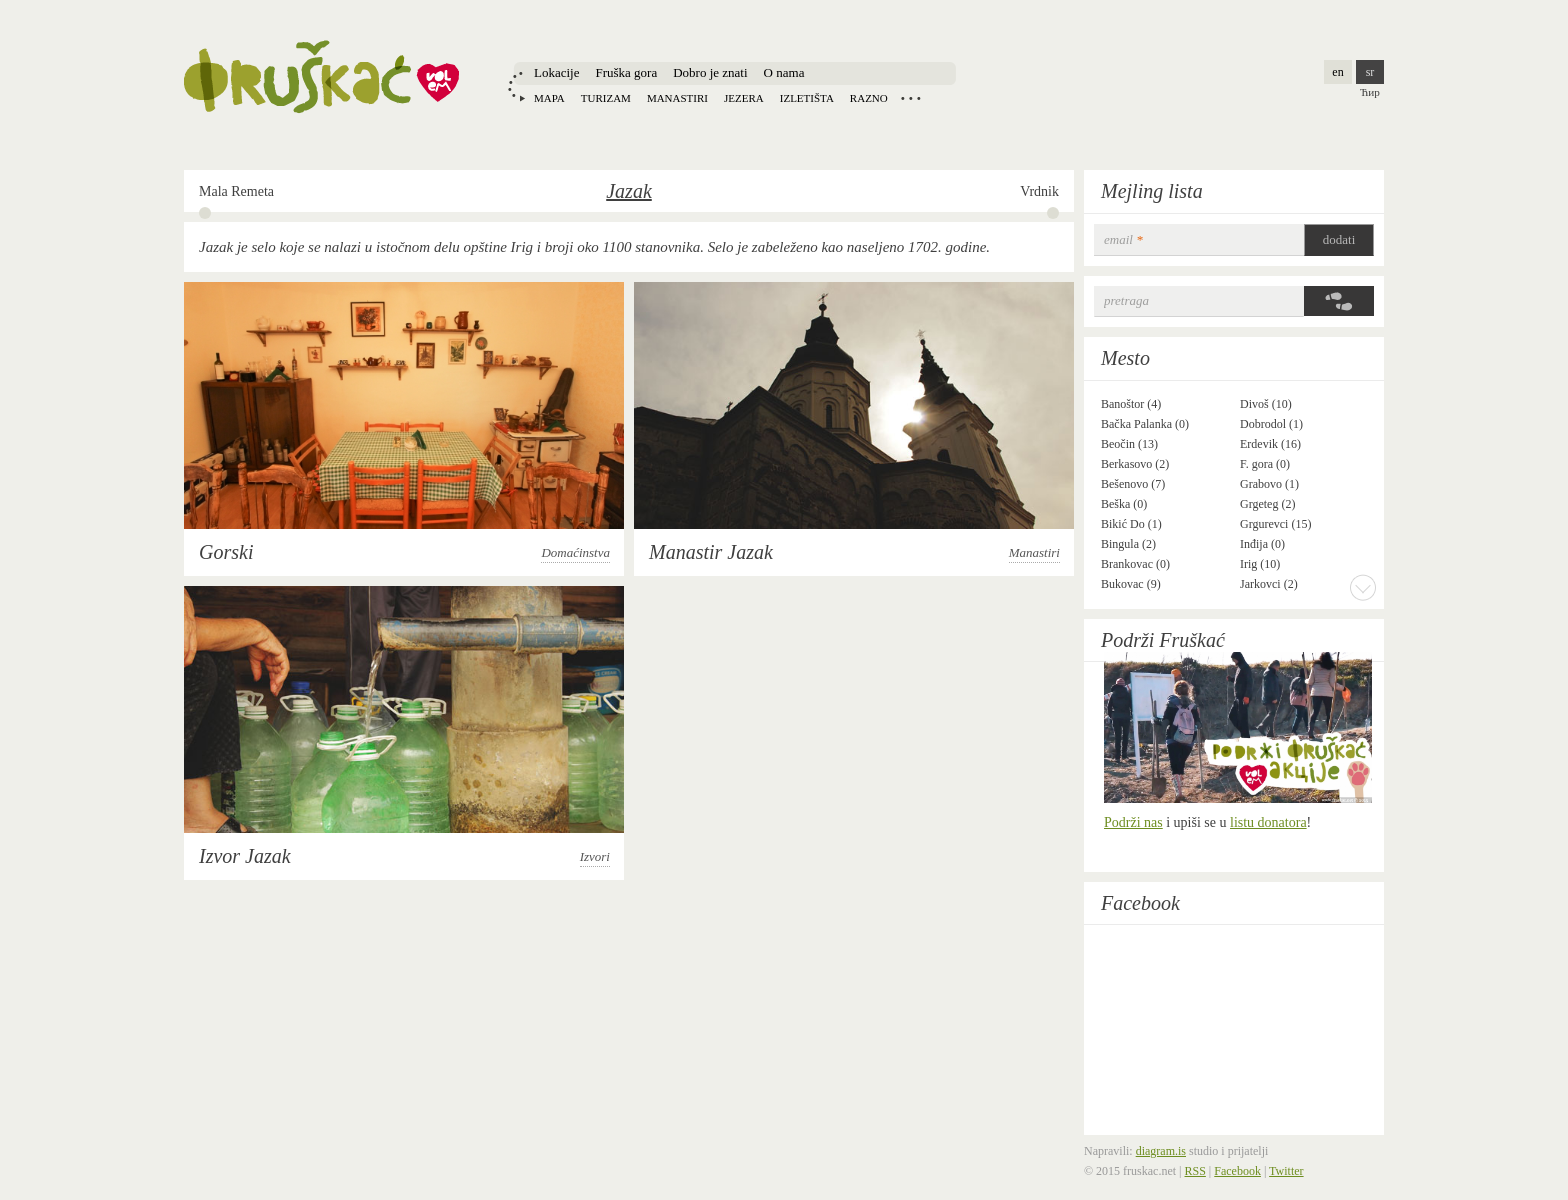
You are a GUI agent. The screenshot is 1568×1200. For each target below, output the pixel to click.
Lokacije (556, 72)
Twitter (1286, 1171)
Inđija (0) (1262, 544)
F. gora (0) (1265, 464)
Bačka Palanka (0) (1145, 424)
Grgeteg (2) (1267, 504)
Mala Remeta (236, 191)
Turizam (606, 98)
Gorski (226, 552)
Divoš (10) (1266, 404)
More (1363, 587)
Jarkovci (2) (1269, 584)
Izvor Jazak (245, 856)
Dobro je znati (710, 72)
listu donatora (1268, 822)
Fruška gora (626, 72)
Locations (911, 98)
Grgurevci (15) (1275, 524)
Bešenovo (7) (1133, 484)
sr (1370, 72)
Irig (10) (1260, 564)
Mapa (549, 98)
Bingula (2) (1128, 544)
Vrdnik (1039, 191)
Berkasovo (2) (1135, 464)
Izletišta (807, 98)
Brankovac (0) (1135, 564)
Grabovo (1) (1269, 484)
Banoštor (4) (1131, 404)
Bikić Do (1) (1131, 524)
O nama (784, 72)
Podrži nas (1133, 822)
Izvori (595, 856)
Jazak (629, 191)
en (1337, 72)
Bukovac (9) (1131, 584)
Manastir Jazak (711, 552)
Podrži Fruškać (1163, 640)
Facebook (1140, 903)
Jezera (744, 98)
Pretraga (1126, 300)
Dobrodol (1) (1271, 424)
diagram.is (1161, 1151)
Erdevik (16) (1270, 444)
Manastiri (677, 98)
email (1123, 239)
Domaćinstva (575, 552)
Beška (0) (1124, 504)
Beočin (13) (1129, 444)
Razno (869, 98)
